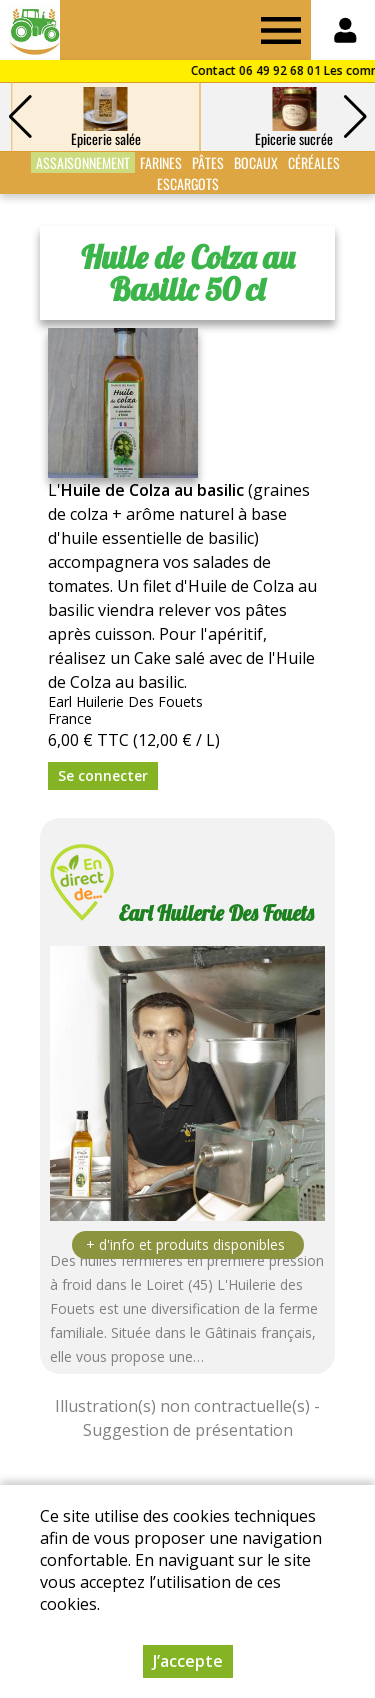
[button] (355, 117)
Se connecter (103, 775)
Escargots (188, 183)
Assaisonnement (83, 162)
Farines (161, 162)
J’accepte (188, 1661)
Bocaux (256, 162)
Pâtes (208, 162)
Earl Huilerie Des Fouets (216, 913)
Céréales (314, 162)
